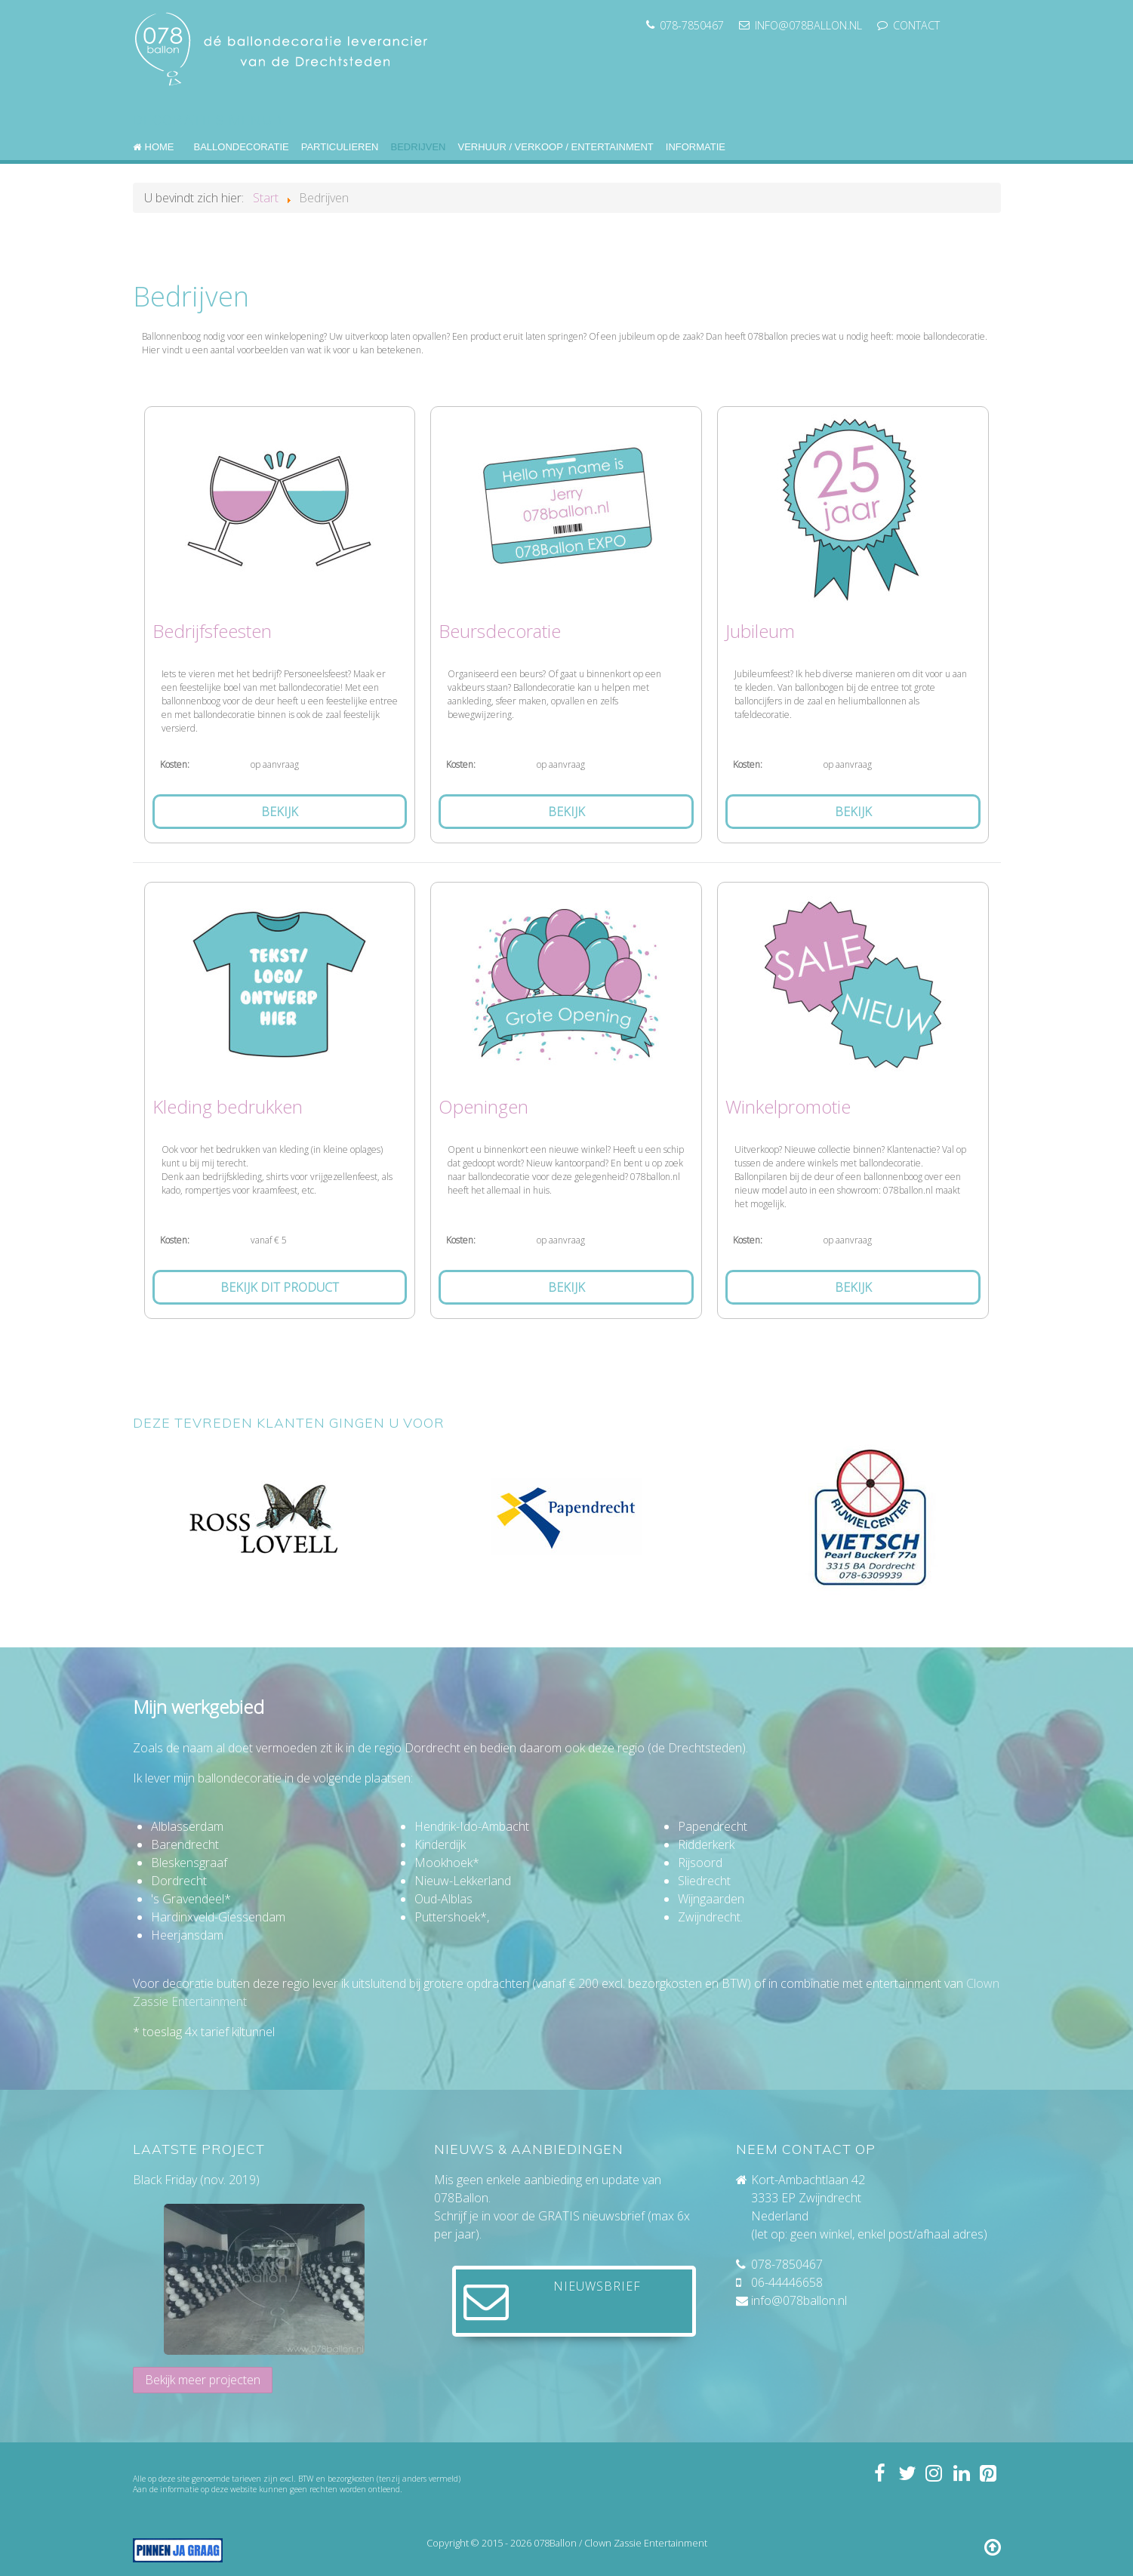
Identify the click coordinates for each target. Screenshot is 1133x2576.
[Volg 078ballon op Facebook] (878, 2472)
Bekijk (279, 811)
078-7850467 (787, 2264)
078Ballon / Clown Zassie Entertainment (620, 2543)
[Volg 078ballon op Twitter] (905, 2472)
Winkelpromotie (788, 1106)
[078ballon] (284, 46)
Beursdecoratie (500, 630)
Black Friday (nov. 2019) (196, 2179)
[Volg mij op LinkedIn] (961, 2472)
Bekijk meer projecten (202, 2379)
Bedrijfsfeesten (212, 630)
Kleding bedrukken (227, 1106)
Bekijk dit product (279, 1287)
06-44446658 (787, 2282)
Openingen (483, 1106)
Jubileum (760, 630)
